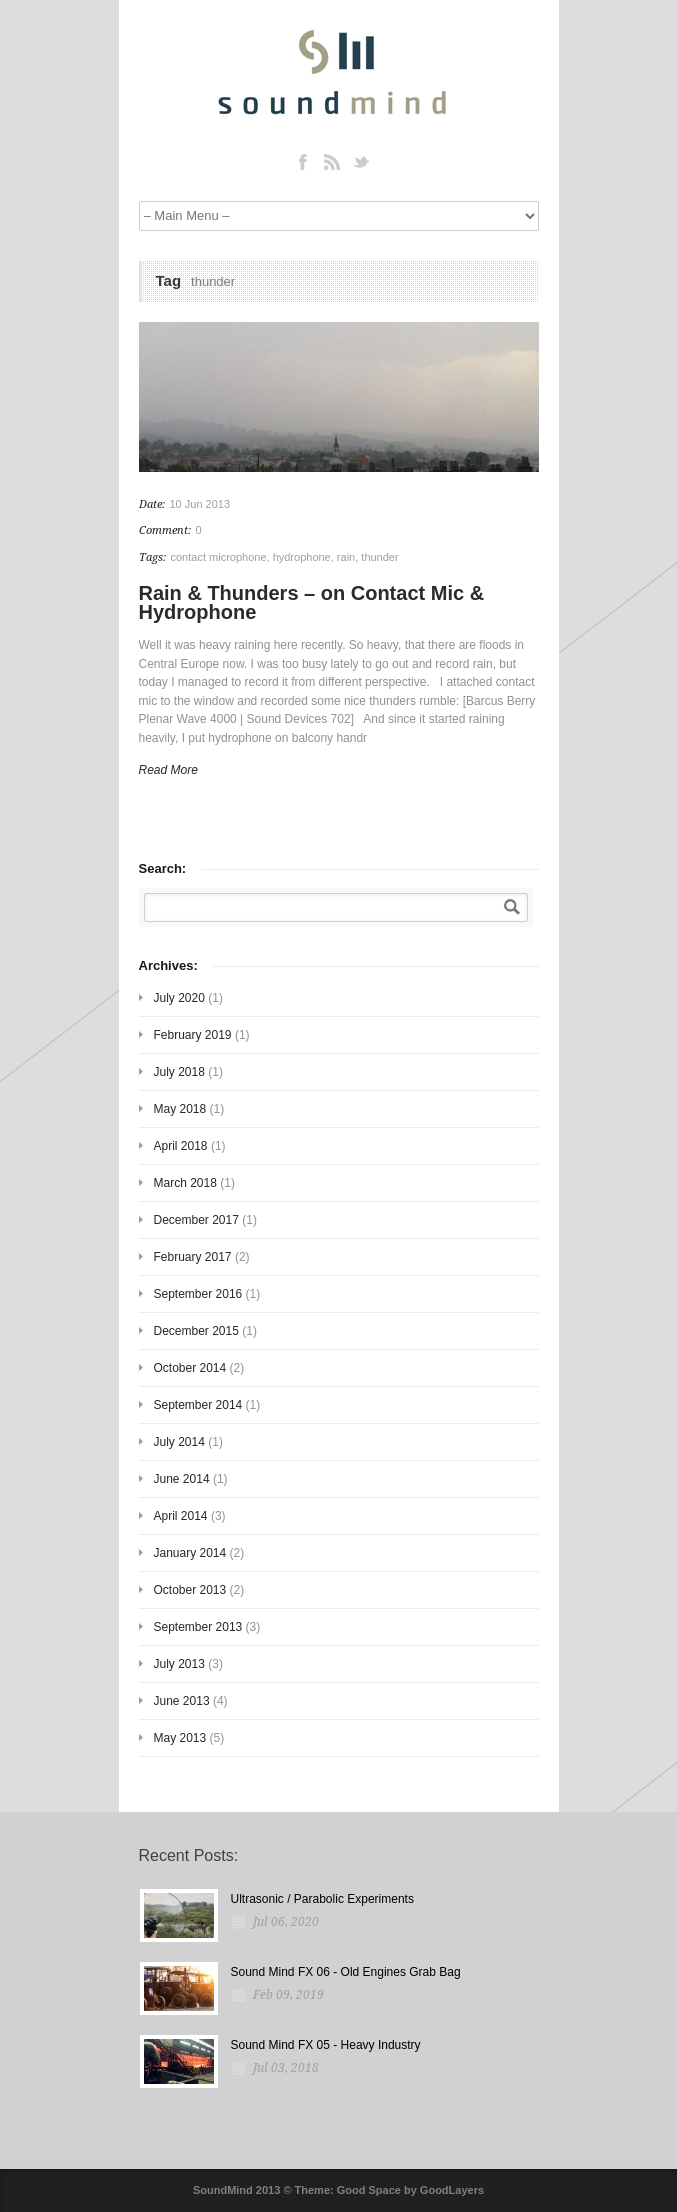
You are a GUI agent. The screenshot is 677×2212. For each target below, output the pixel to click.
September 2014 (198, 1405)
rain (346, 557)
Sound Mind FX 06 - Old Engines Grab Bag (346, 1972)
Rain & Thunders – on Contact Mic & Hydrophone (312, 602)
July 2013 (179, 1664)
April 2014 (181, 1516)
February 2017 (193, 1257)
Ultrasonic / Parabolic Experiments (322, 1899)
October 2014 (190, 1368)
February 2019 (193, 1035)
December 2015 (196, 1331)
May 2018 (180, 1109)
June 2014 (182, 1479)
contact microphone (219, 557)
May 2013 (180, 1738)
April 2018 (181, 1146)
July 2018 (179, 1072)
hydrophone (302, 557)
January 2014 (190, 1553)
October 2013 (190, 1590)
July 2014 (179, 1442)
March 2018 (185, 1183)
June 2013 (182, 1701)
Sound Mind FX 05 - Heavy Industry (326, 2045)
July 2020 (179, 998)
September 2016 (198, 1294)
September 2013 (198, 1627)
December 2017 (196, 1220)
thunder (379, 557)
